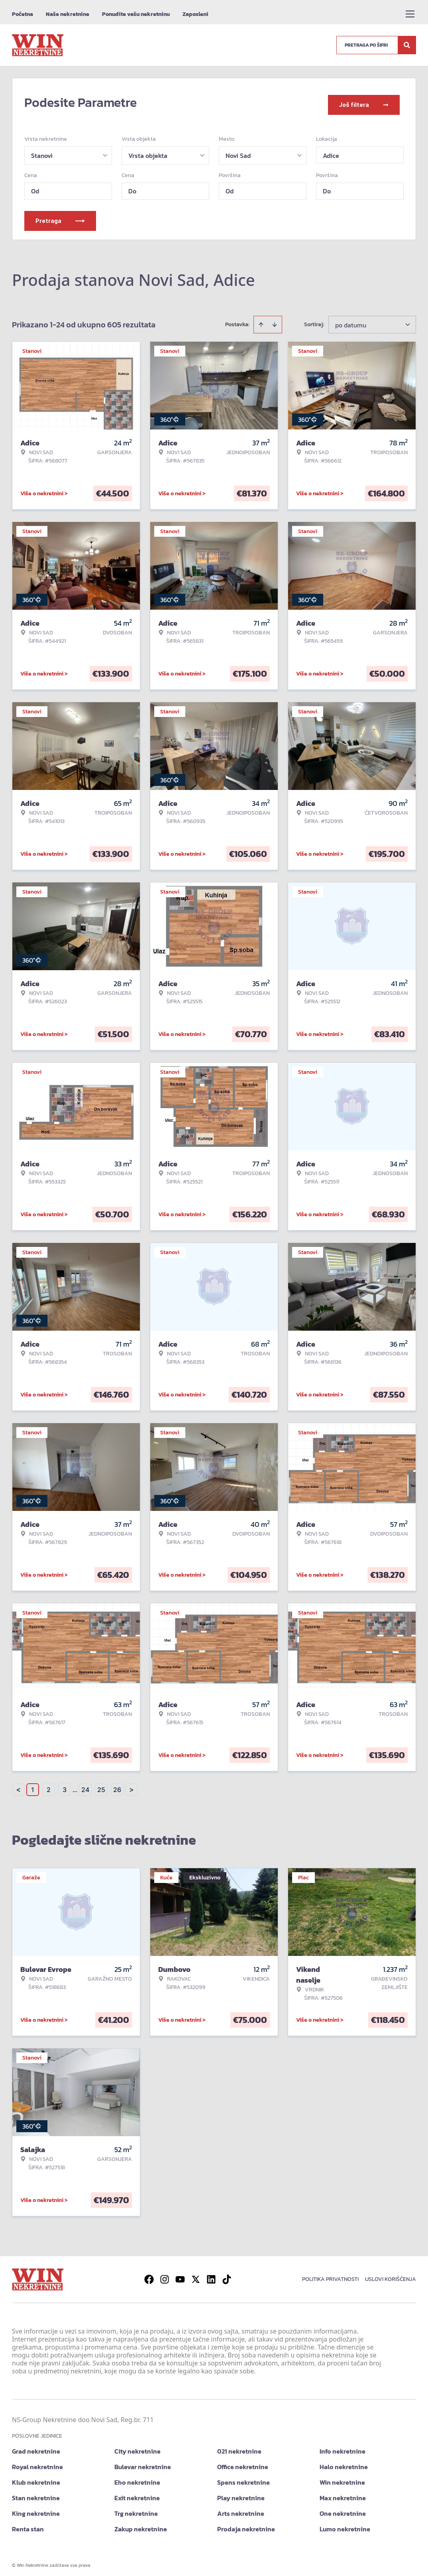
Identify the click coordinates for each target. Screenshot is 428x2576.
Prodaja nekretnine (246, 2524)
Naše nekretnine (67, 14)
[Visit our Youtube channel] (180, 2274)
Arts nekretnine (240, 2508)
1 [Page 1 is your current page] (32, 1785)
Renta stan (28, 2524)
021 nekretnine (239, 2446)
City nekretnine (137, 2446)
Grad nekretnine (36, 2446)
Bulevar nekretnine (142, 2462)
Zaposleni (195, 14)
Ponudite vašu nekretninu (136, 14)
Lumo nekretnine (345, 2524)
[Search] (407, 45)
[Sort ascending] (261, 320)
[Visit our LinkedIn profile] (211, 2274)
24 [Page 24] (85, 1785)
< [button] (18, 1785)
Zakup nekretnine (140, 2524)
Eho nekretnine (137, 2477)
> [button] (131, 1785)
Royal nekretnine (37, 2462)
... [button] (75, 1785)
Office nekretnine (242, 2462)
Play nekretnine (241, 2493)
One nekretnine (343, 2508)
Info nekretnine (342, 2446)
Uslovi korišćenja (390, 2274)
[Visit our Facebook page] (149, 2274)
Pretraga (60, 216)
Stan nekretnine (36, 2493)
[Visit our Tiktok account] (227, 2274)
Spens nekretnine (243, 2477)
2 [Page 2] (49, 1785)
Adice (331, 151)
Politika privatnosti (330, 2274)
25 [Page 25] (101, 1785)
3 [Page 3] (65, 1785)
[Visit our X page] (195, 2274)
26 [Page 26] (117, 1785)
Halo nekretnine (344, 2462)
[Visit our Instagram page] (164, 2274)
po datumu (350, 320)
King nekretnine (36, 2508)
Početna (22, 14)
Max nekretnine (343, 2493)
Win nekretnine (342, 2477)
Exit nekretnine (137, 2493)
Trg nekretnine (136, 2508)
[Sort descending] (275, 320)
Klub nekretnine (36, 2477)
